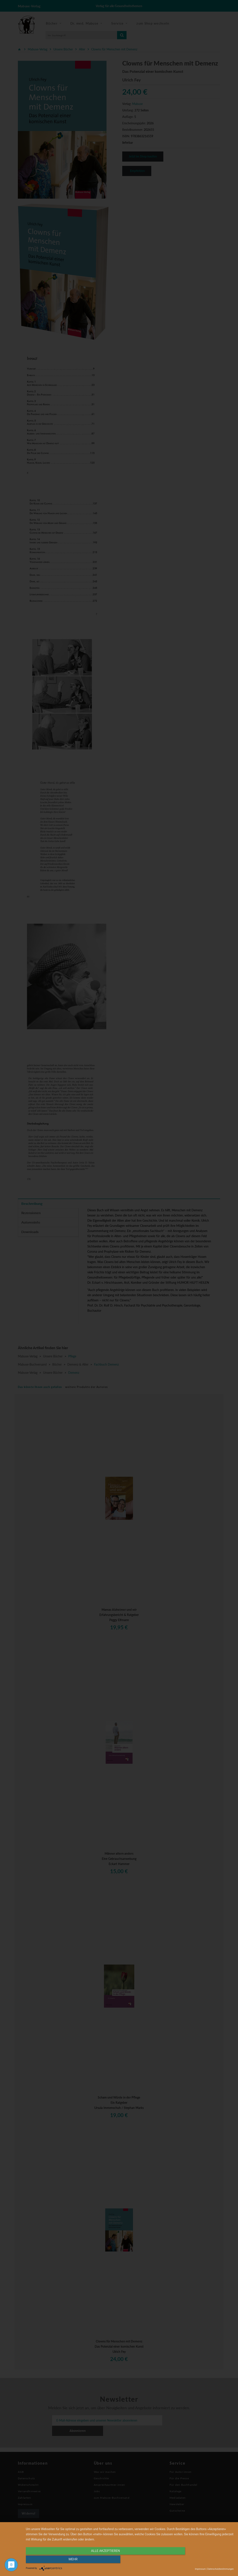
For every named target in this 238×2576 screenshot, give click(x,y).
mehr (202, 2560)
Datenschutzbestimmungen (220, 2569)
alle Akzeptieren (98, 2560)
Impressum (200, 2569)
